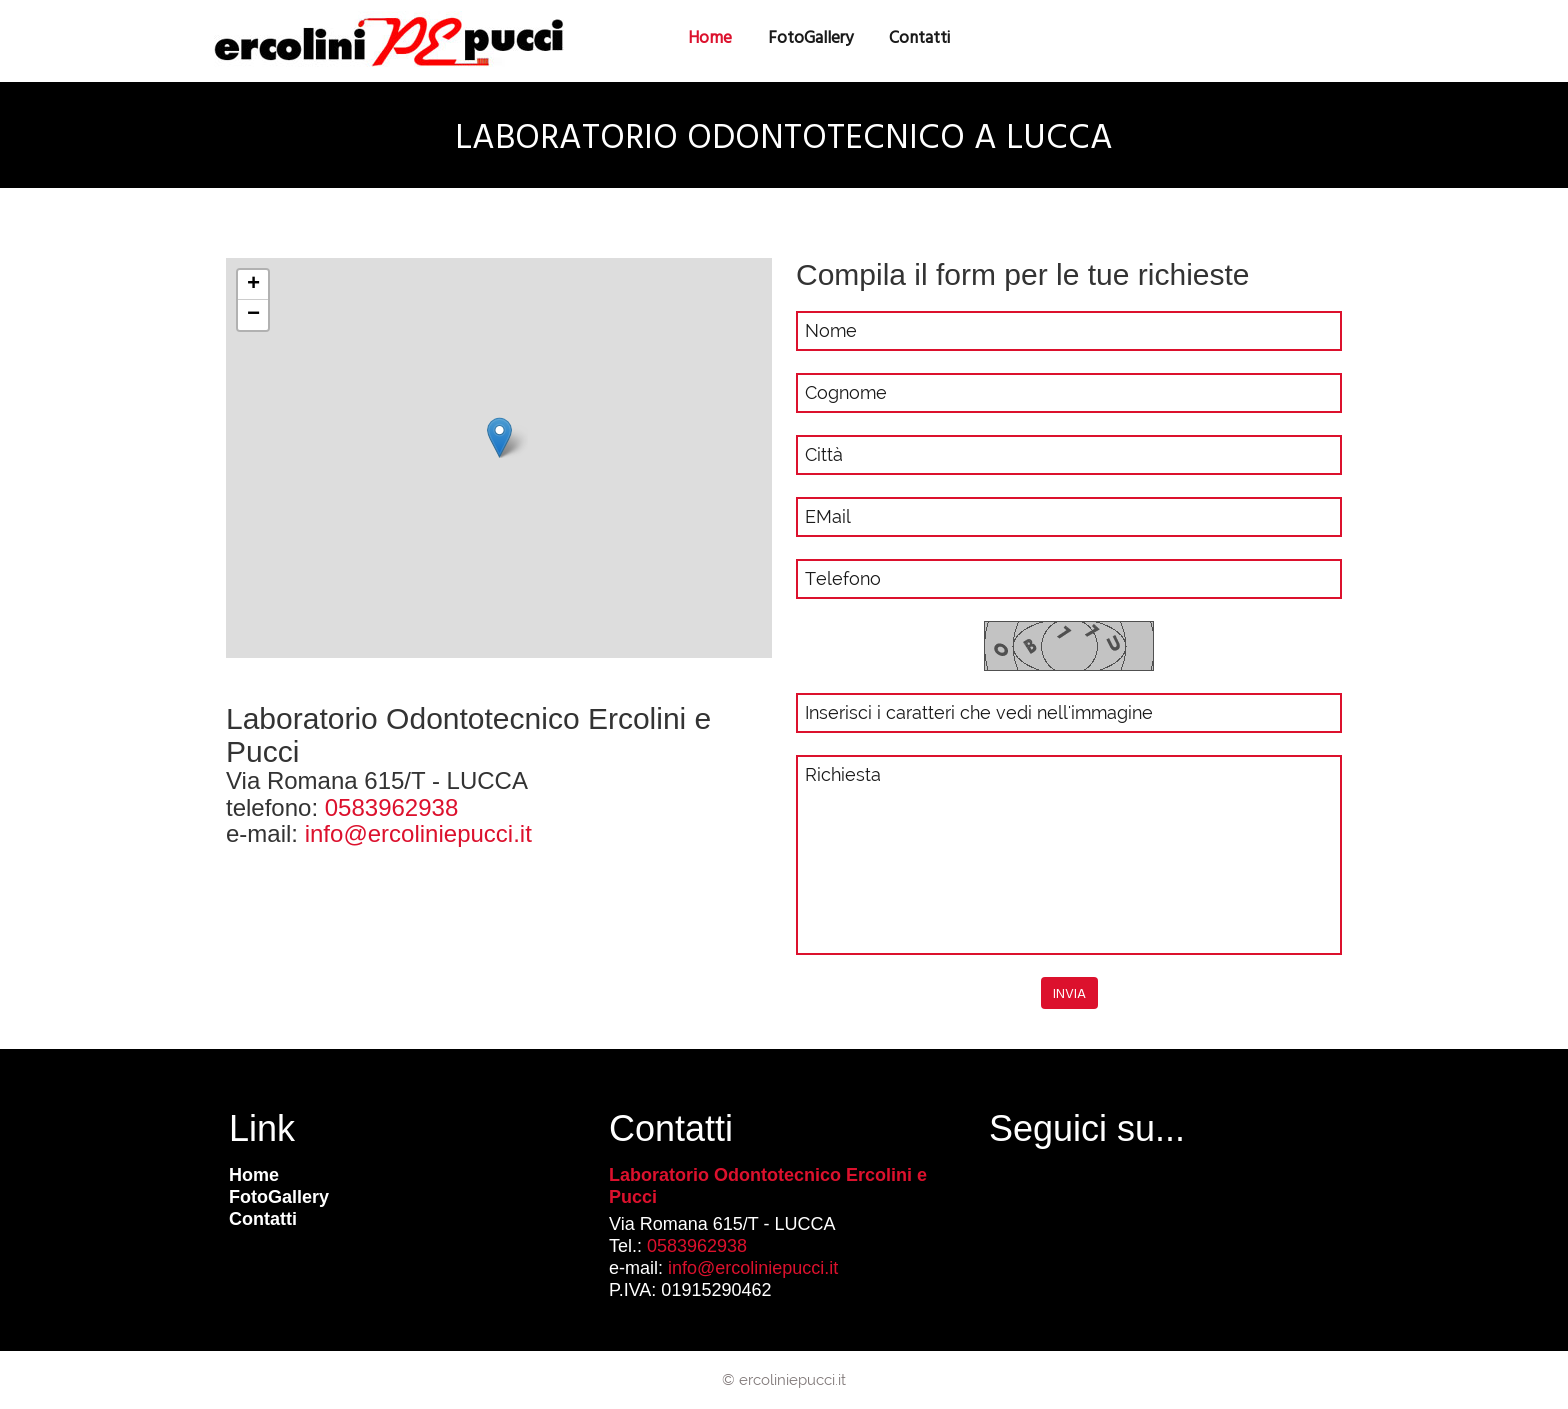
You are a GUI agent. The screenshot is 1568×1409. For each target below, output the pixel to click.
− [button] (253, 315)
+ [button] (253, 285)
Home (254, 1175)
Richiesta (1069, 855)
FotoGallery (810, 37)
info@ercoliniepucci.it (418, 833)
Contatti (263, 1219)
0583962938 (391, 807)
